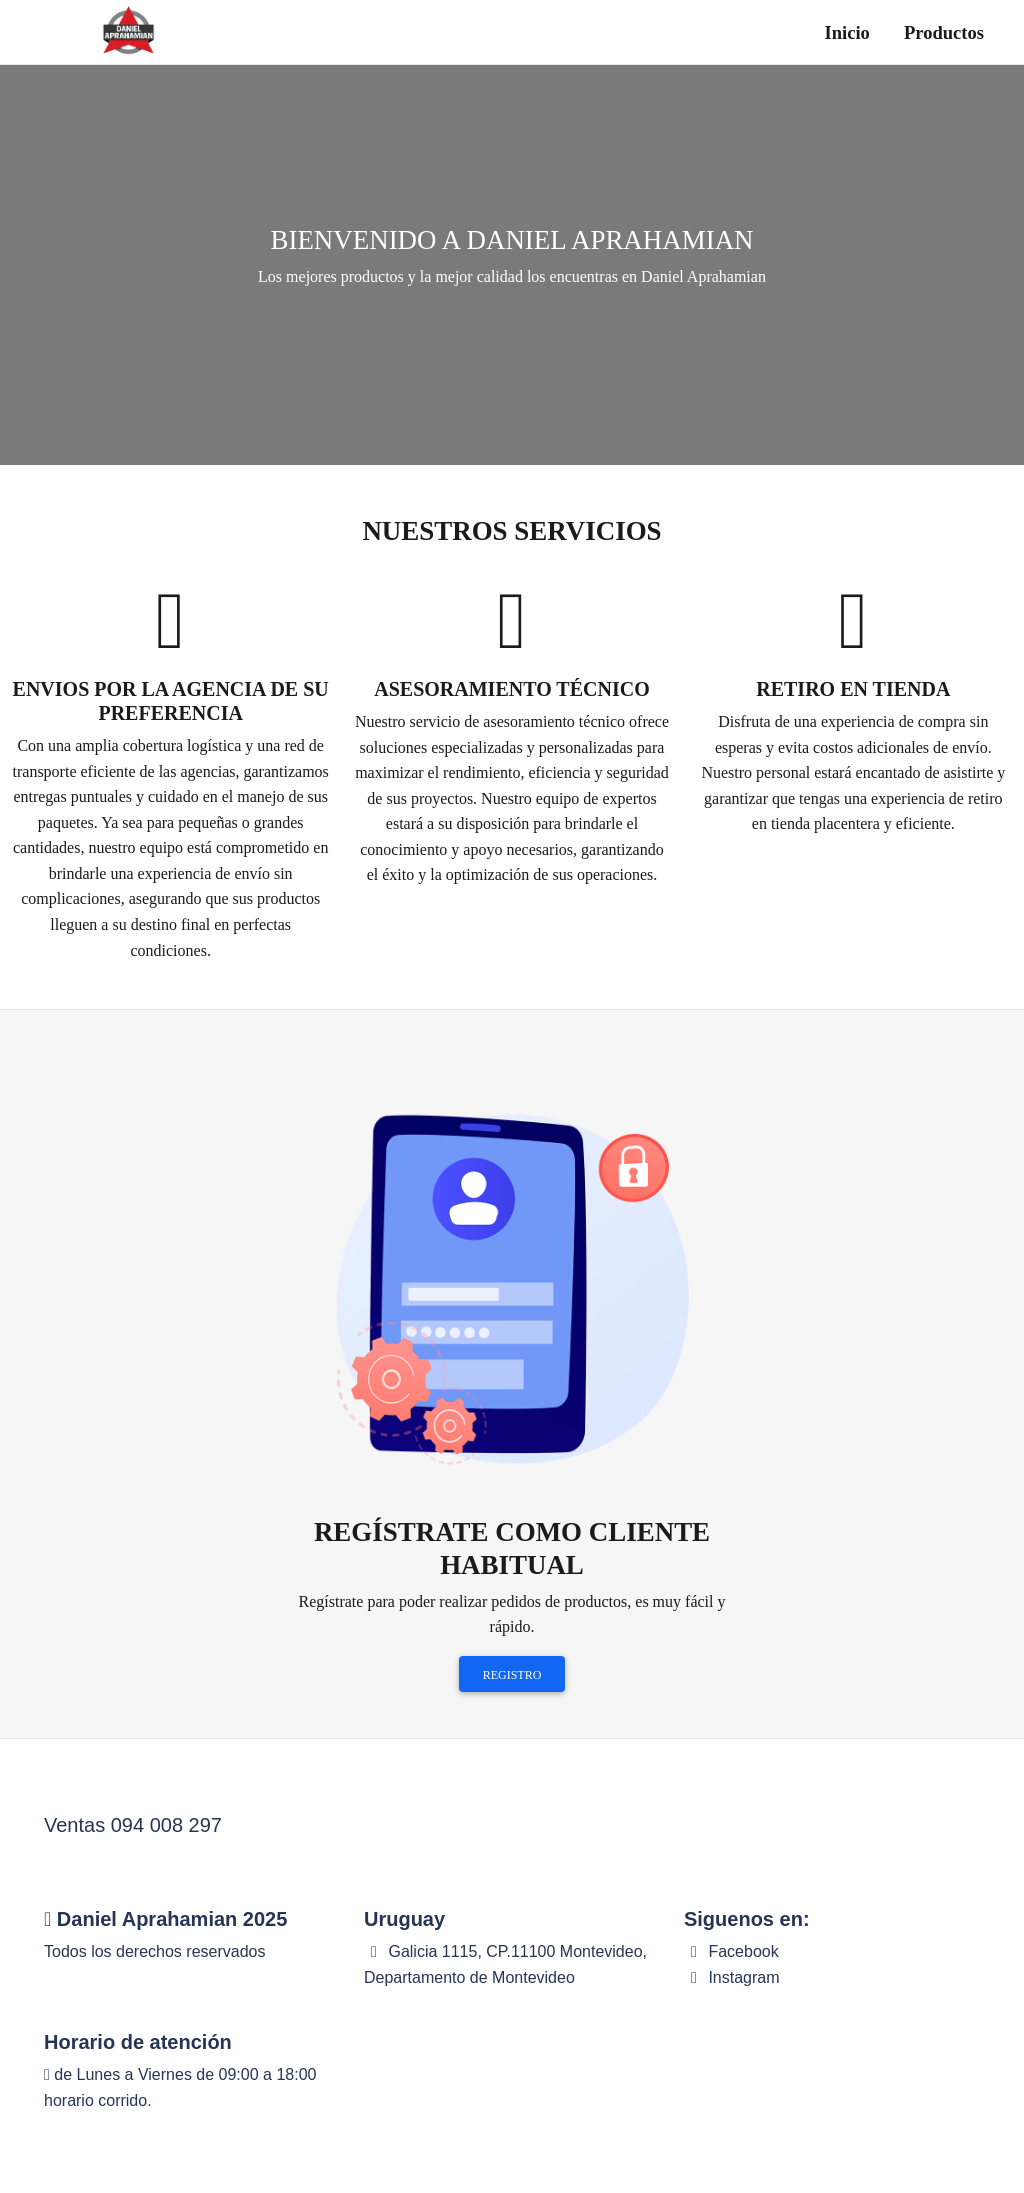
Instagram (732, 1977)
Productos (944, 32)
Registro (512, 1675)
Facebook (731, 1951)
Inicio (847, 32)
